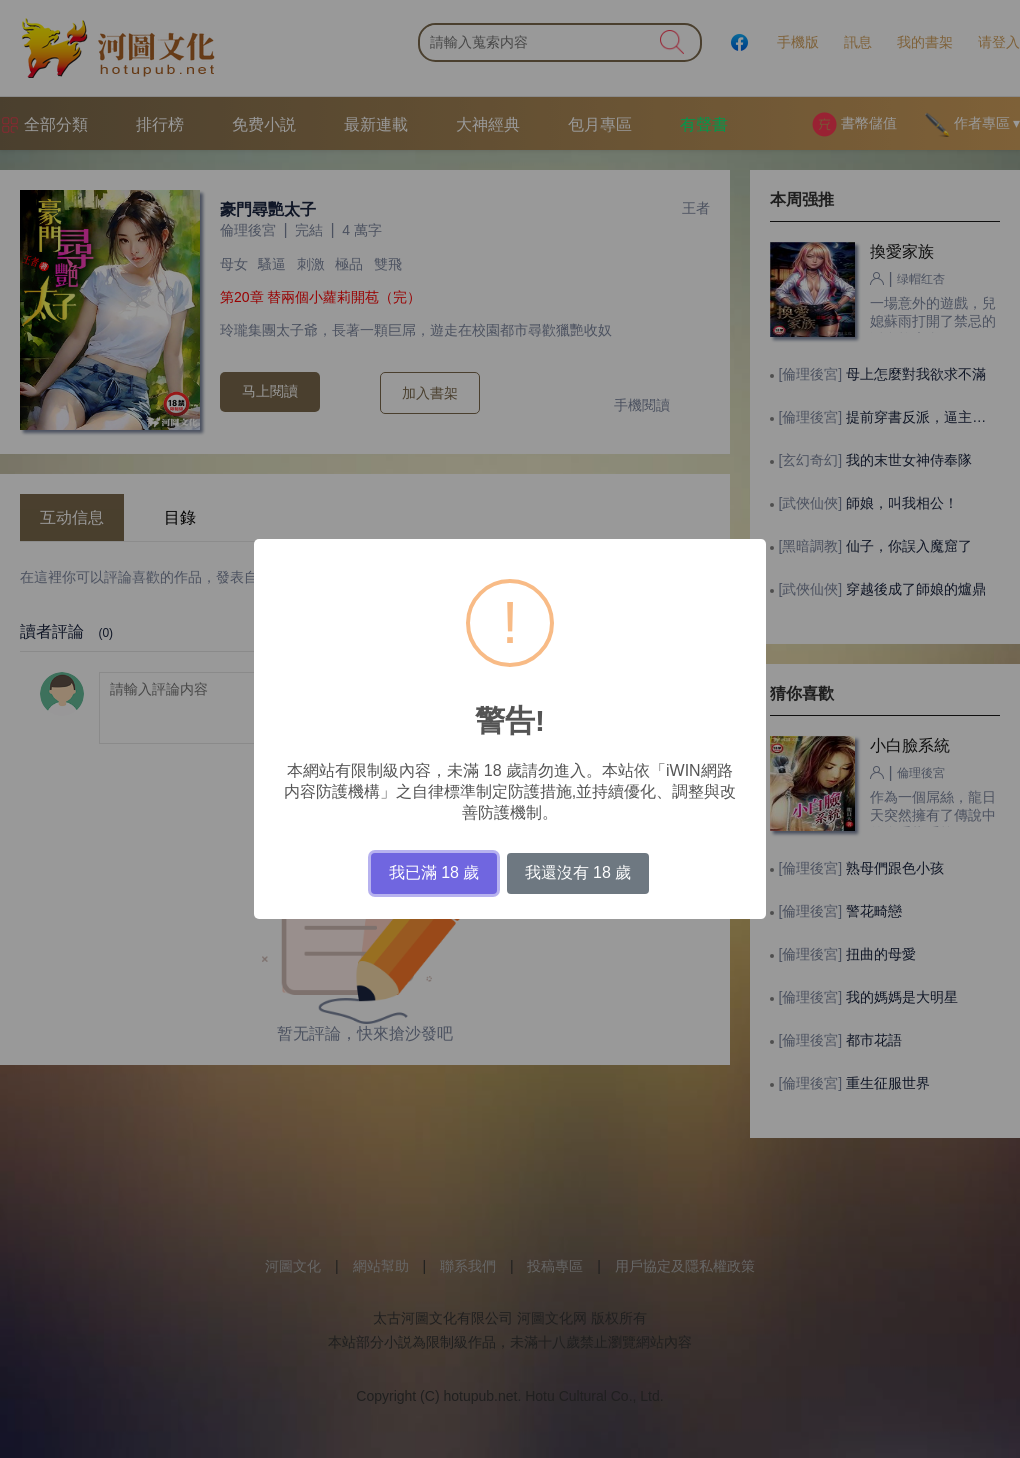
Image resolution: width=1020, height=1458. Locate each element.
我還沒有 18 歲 (578, 872)
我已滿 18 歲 (434, 872)
